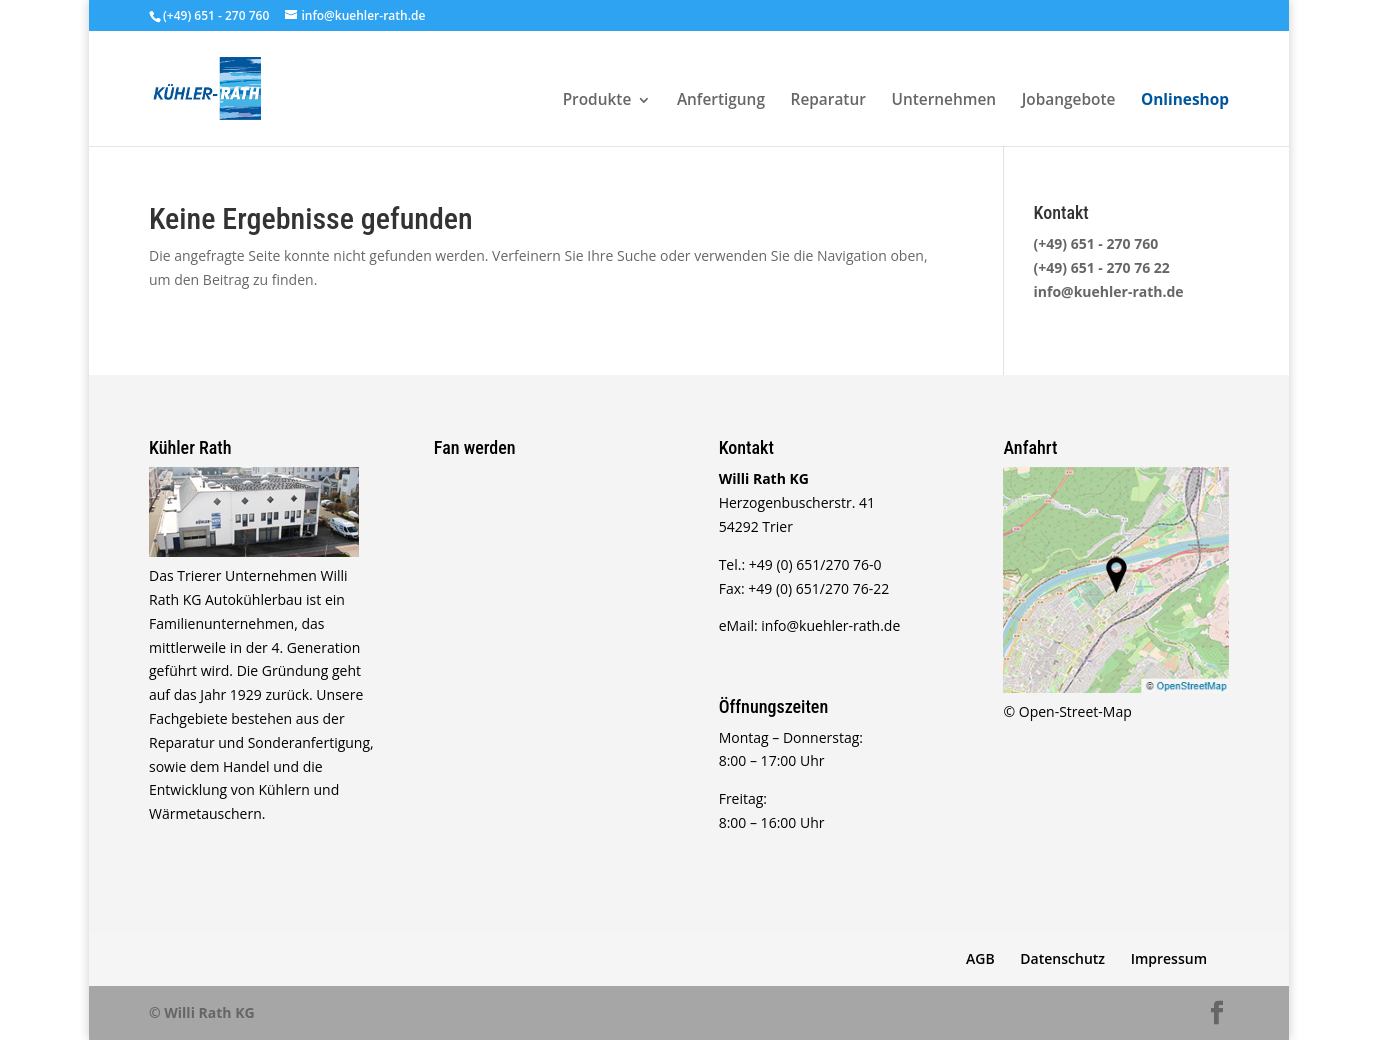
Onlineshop (1185, 101)
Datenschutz (1062, 958)
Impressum (1169, 958)
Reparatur (828, 101)
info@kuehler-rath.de (1109, 291)
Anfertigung (721, 101)
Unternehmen (944, 101)
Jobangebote (1069, 101)
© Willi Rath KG (202, 1012)
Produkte (597, 101)
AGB (980, 958)
